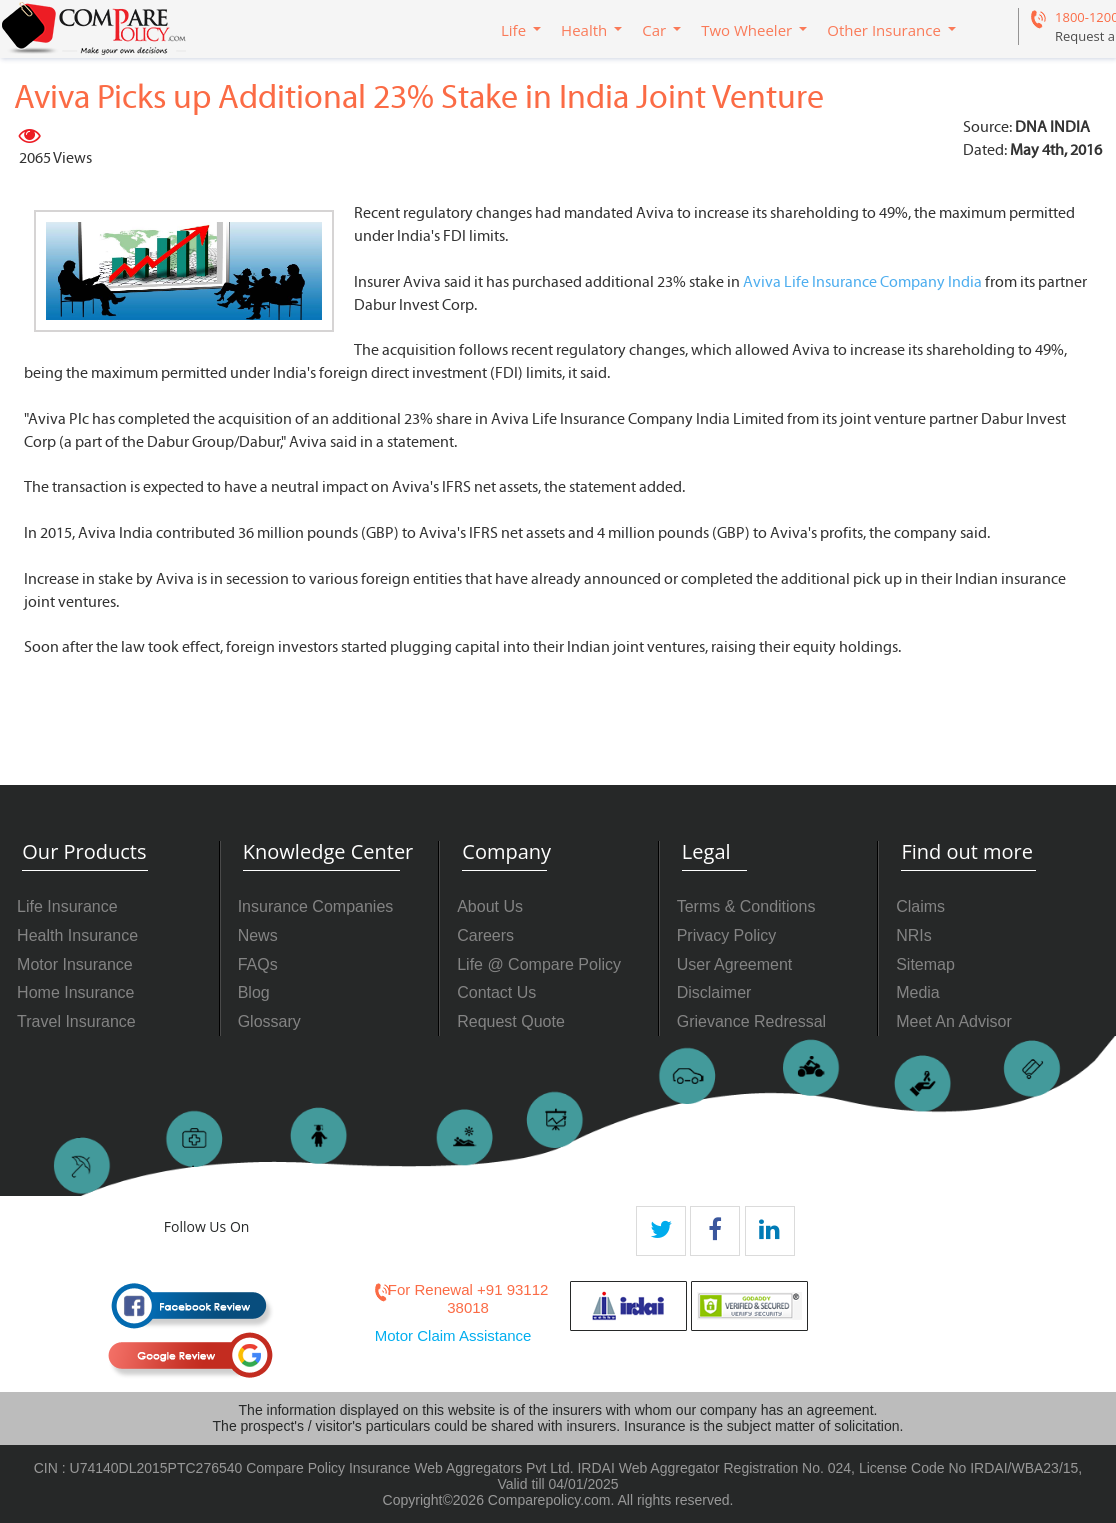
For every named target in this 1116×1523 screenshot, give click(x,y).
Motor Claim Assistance (453, 1335)
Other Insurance (884, 30)
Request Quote (511, 1021)
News (258, 935)
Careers (485, 935)
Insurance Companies (316, 906)
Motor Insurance (75, 964)
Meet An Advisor (954, 1021)
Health (584, 30)
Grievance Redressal (751, 1021)
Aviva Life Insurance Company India (862, 282)
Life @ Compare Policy (539, 964)
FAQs (258, 964)
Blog (254, 992)
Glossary (269, 1021)
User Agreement (735, 964)
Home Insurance (75, 992)
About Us (490, 906)
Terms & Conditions (746, 906)
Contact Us (496, 992)
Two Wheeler (746, 30)
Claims (920, 906)
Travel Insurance (76, 1021)
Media (918, 992)
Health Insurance (77, 935)
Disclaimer (714, 992)
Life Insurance (67, 906)
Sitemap (925, 964)
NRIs (914, 935)
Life (513, 30)
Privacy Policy (727, 935)
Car (654, 30)
